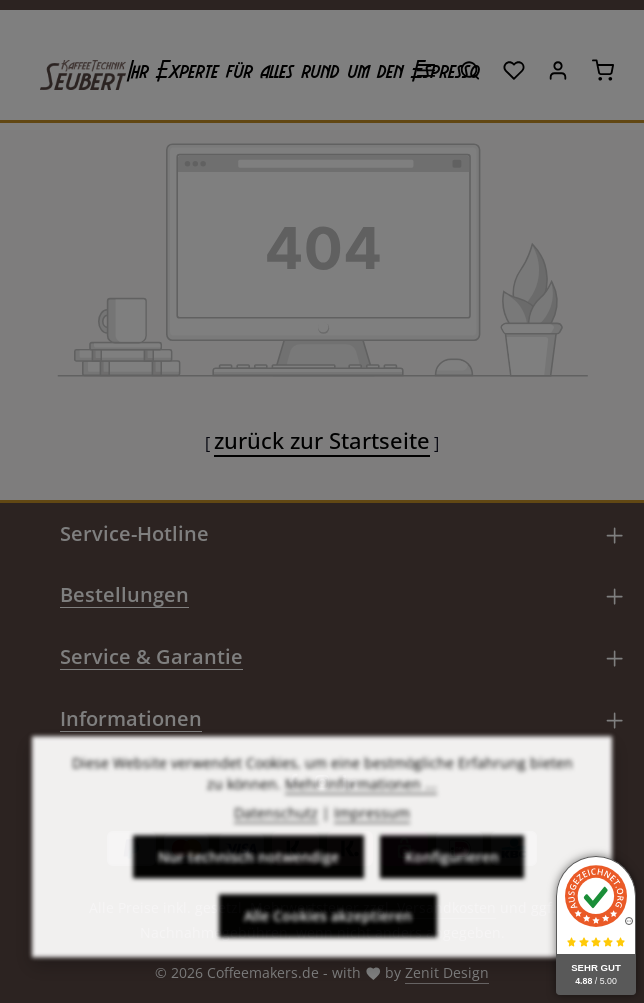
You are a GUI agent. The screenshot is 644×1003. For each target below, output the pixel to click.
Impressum (372, 853)
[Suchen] (470, 70)
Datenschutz (276, 853)
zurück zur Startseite (322, 440)
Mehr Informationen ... (361, 824)
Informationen (131, 718)
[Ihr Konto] (558, 70)
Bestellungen (124, 594)
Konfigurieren (452, 897)
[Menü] (426, 70)
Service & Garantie (151, 656)
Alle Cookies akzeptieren (328, 956)
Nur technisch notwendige (248, 897)
